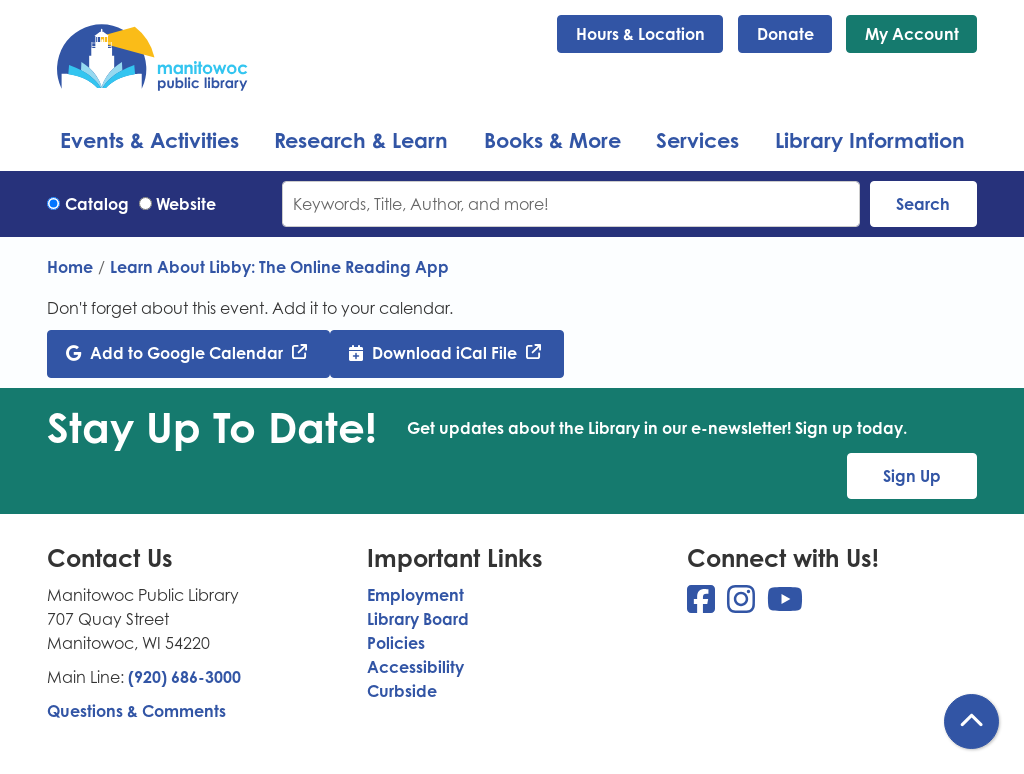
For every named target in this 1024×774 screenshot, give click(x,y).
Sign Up (912, 476)
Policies (396, 643)
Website (186, 204)
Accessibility (415, 667)
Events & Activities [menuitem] (149, 140)
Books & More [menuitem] (552, 140)
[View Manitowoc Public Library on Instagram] (743, 605)
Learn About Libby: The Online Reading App (279, 267)
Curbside (402, 691)
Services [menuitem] (697, 140)
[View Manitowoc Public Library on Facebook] (703, 605)
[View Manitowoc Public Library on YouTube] (785, 605)
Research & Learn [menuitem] (361, 140)
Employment (415, 595)
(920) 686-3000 (184, 677)
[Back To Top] (971, 721)
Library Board (418, 619)
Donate (785, 34)
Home (70, 267)
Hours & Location (640, 34)
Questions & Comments (136, 711)
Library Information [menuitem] (870, 140)
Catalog (97, 204)
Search (923, 204)
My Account (912, 34)
